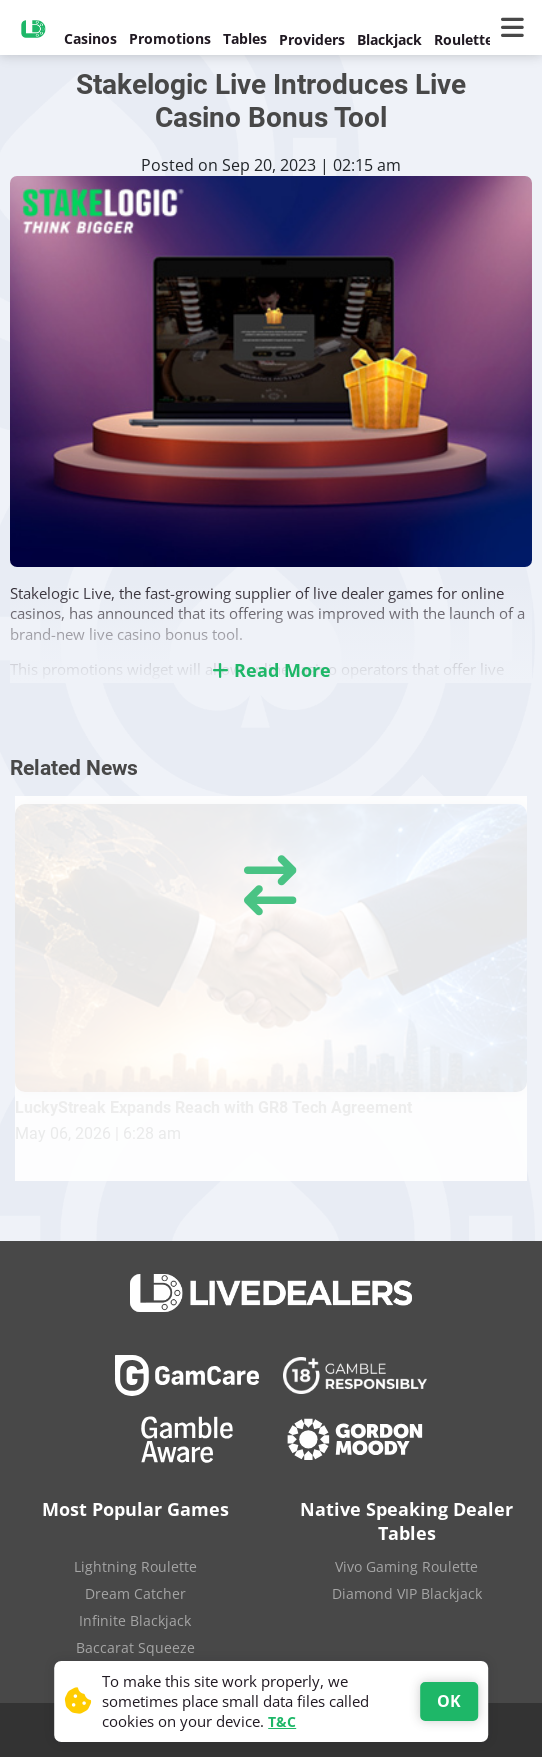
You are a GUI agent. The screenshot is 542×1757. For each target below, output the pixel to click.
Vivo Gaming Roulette (406, 1566)
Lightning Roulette (135, 1566)
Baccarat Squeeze (135, 1647)
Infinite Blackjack (135, 1620)
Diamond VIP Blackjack (407, 1593)
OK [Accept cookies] (449, 1701)
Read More (271, 670)
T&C (282, 1721)
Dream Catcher (135, 1593)
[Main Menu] (516, 28)
